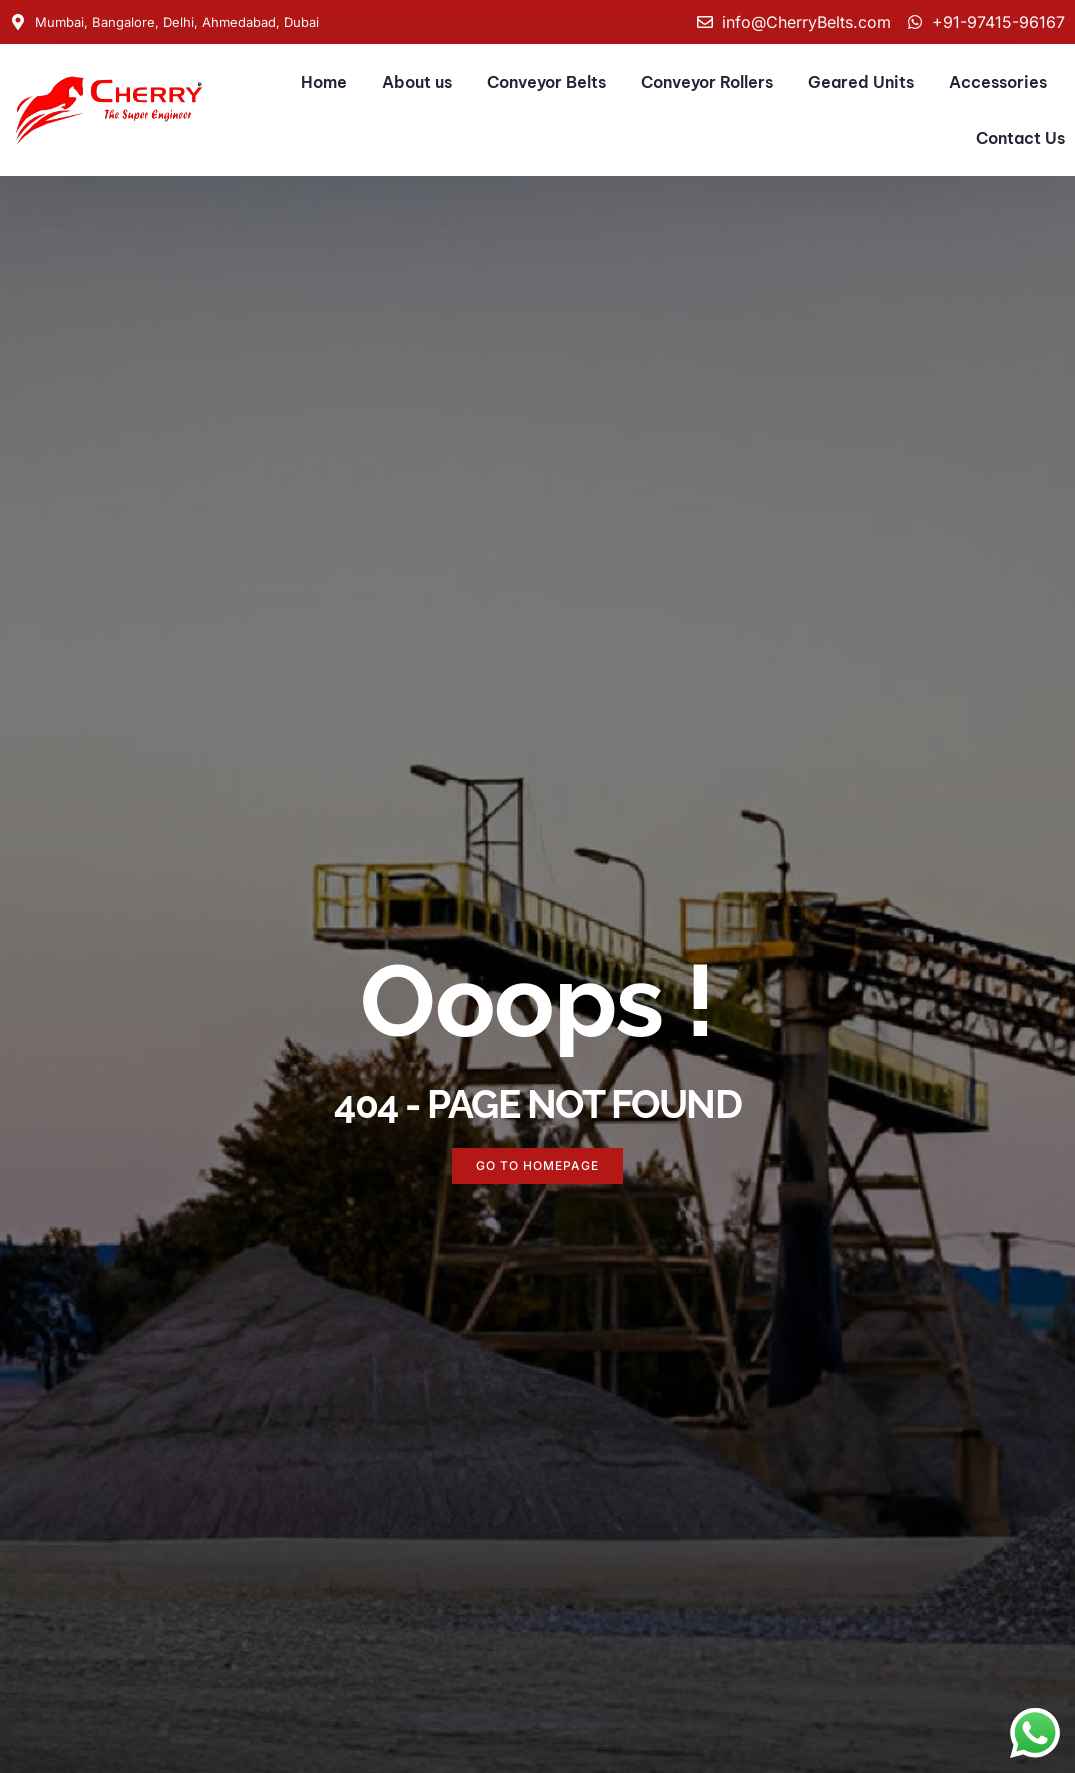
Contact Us (1020, 138)
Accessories (998, 82)
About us (417, 82)
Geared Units (861, 82)
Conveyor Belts (546, 82)
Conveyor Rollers (707, 82)
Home (324, 82)
